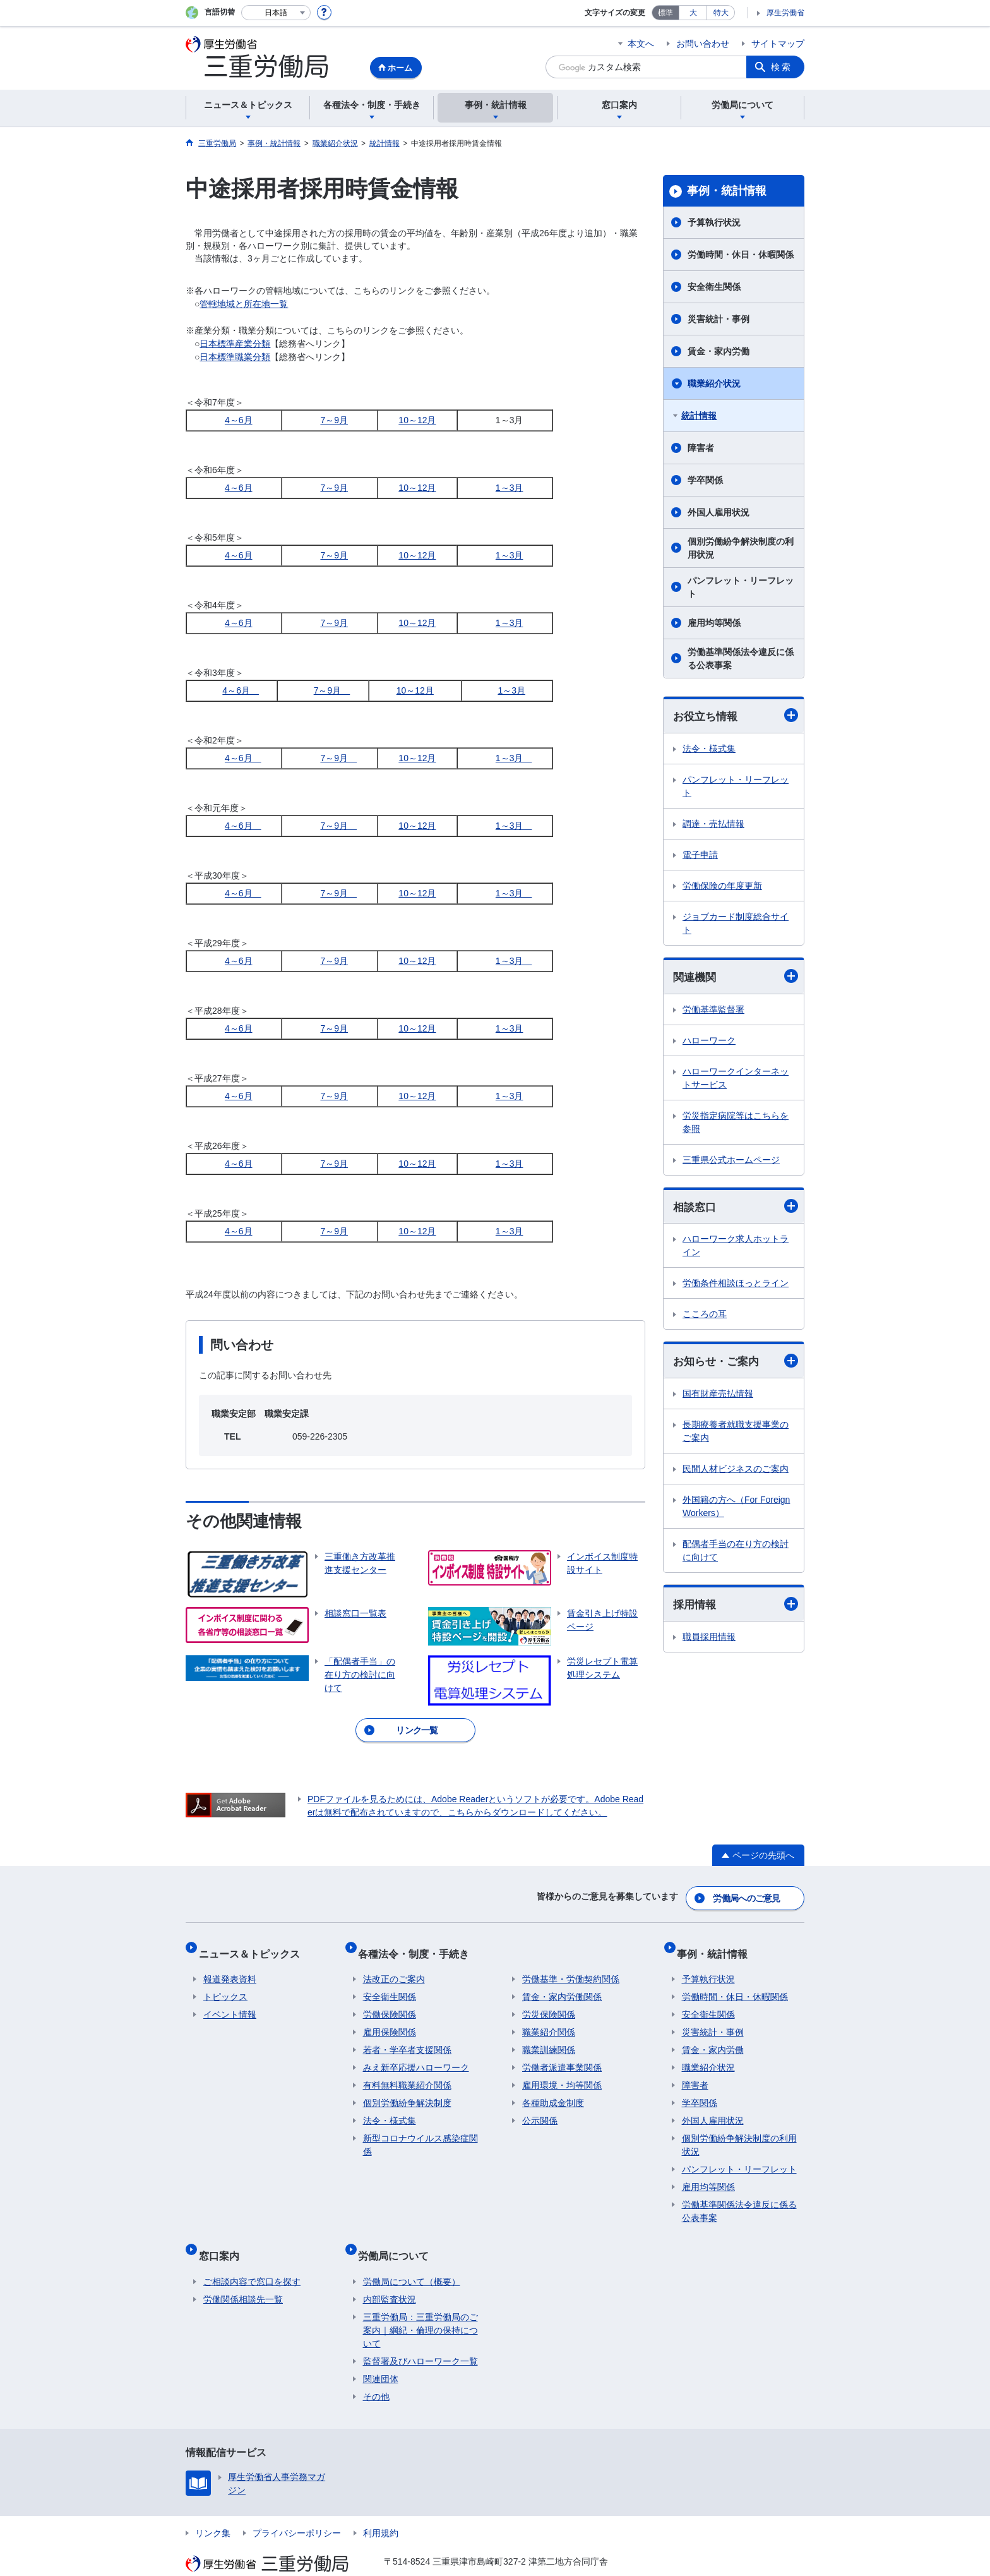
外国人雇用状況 (718, 512)
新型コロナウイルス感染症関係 (420, 2131)
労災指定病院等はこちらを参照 (736, 1124)
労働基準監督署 (713, 1011)
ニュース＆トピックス (253, 1944)
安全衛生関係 (714, 287)
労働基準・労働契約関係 (570, 1965)
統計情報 (699, 416)
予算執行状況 (714, 222)
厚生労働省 (785, 12)
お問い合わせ (702, 43)
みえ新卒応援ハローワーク (416, 2054)
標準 (665, 12)
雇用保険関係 (389, 2018)
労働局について (398, 2235)
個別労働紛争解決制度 (407, 2089)
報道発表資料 (229, 1965)
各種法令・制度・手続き (418, 1944)
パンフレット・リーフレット (741, 587)
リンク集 (212, 2508)
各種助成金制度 (553, 2089)
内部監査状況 (389, 2275)
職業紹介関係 (548, 2018)
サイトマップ (777, 43)
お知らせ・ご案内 (735, 1364)
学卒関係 (705, 480)
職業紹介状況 (714, 383)
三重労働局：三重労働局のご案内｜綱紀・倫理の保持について (420, 2305)
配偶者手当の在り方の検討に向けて (736, 1554)
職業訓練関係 (548, 2036)
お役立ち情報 (735, 716)
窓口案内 (223, 2235)
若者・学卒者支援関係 (407, 2036)
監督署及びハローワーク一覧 (420, 2337)
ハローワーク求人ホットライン (736, 1248)
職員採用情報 (709, 1642)
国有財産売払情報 (718, 1397)
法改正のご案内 (394, 1965)
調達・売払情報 (713, 824)
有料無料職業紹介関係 (407, 2071)
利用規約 (380, 2508)
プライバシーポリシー (297, 2508)
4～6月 (239, 420)
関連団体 (380, 2354)
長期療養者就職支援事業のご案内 (736, 1435)
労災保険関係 (548, 2000)
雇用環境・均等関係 (562, 2071)
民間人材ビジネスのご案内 (736, 1472)
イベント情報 (229, 2000)
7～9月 (334, 420)
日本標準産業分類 (235, 344)
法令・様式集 (709, 749)
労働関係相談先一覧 (243, 2275)
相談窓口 (735, 1208)
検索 (781, 67)
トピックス (225, 1983)
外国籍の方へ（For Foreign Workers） (736, 1510)
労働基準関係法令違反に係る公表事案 (741, 658)
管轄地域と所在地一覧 (244, 304)
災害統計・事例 (718, 319)
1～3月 (509, 488)
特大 (721, 12)
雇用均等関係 (714, 623)
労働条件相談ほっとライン (736, 1286)
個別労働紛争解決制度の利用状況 (741, 548)
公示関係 (540, 2107)
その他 (376, 2372)
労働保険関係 (389, 2000)
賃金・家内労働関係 (562, 1983)
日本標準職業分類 (235, 357)
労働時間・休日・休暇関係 (741, 255)
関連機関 (735, 977)
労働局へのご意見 (747, 1894)
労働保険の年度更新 (722, 886)
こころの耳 (705, 1317)
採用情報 (735, 1608)
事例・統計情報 (726, 190)
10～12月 (417, 420)
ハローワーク (709, 1042)
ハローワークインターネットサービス (736, 1080)
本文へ (641, 43)
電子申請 (700, 855)
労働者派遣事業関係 (562, 2054)
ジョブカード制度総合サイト (736, 924)
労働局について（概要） (411, 2257)
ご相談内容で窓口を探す (252, 2257)
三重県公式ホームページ (731, 1162)
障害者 (701, 448)
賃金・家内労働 (718, 351)
